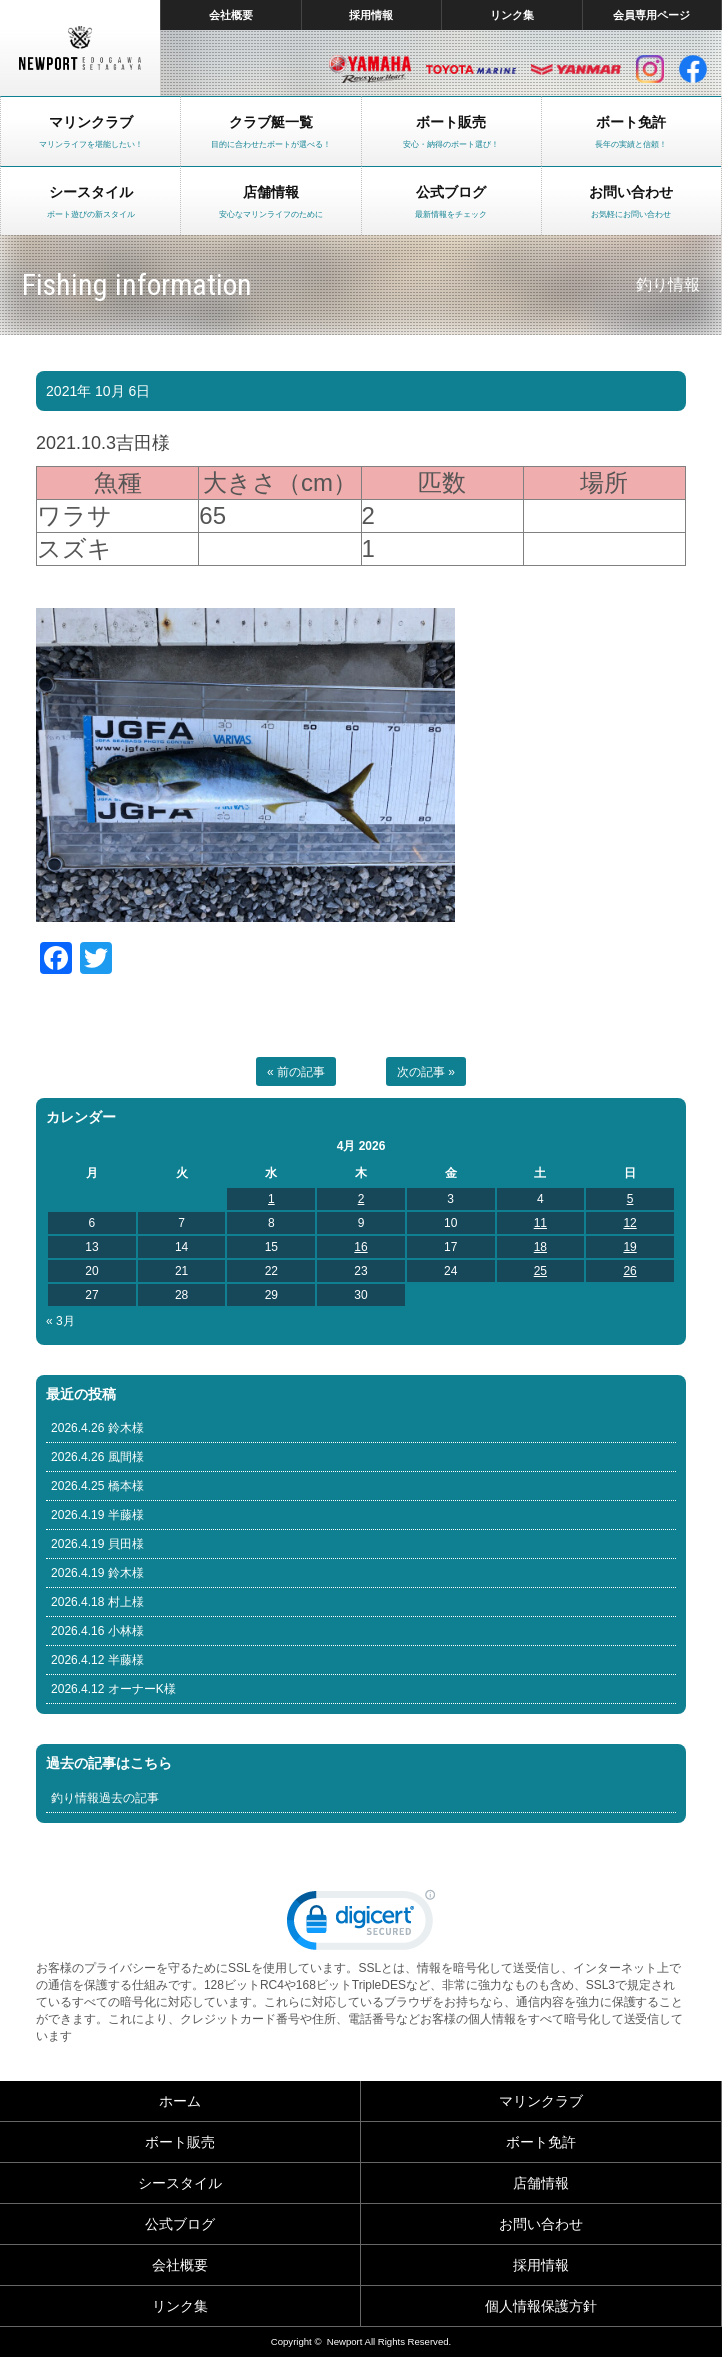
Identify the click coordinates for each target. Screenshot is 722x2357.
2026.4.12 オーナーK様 (113, 1689)
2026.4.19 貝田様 (97, 1544)
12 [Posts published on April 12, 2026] (629, 1223)
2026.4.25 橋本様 (97, 1486)
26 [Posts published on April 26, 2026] (629, 1271)
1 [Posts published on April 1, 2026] (271, 1199)
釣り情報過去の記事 (105, 1798)
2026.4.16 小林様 (97, 1631)
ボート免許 (541, 2142)
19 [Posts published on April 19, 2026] (629, 1247)
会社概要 (231, 15)
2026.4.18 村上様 (97, 1602)
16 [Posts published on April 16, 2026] (360, 1247)
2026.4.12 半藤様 (97, 1660)
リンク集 (512, 15)
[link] (361, 1924)
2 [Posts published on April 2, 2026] (361, 1199)
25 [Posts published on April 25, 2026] (540, 1271)
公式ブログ (180, 2224)
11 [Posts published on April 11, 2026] (540, 1223)
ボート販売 (180, 2142)
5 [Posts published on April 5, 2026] (630, 1199)
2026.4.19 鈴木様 (97, 1573)
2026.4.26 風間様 (97, 1457)
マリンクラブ (541, 2101)
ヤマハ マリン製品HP (370, 69)
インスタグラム (650, 69)
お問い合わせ (541, 2224)
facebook (693, 69)
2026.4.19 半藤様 (97, 1515)
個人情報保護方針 (541, 2306)
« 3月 (60, 1321)
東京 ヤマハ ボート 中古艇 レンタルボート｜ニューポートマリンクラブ (80, 48)
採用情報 (371, 15)
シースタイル (180, 2183)
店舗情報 (541, 2183)
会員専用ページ (651, 15)
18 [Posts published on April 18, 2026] (540, 1247)
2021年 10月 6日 (98, 391)
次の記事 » (426, 1072)
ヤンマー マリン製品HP (576, 69)
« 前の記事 (296, 1072)
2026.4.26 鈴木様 (97, 1428)
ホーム (180, 2101)
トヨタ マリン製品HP (471, 69)
